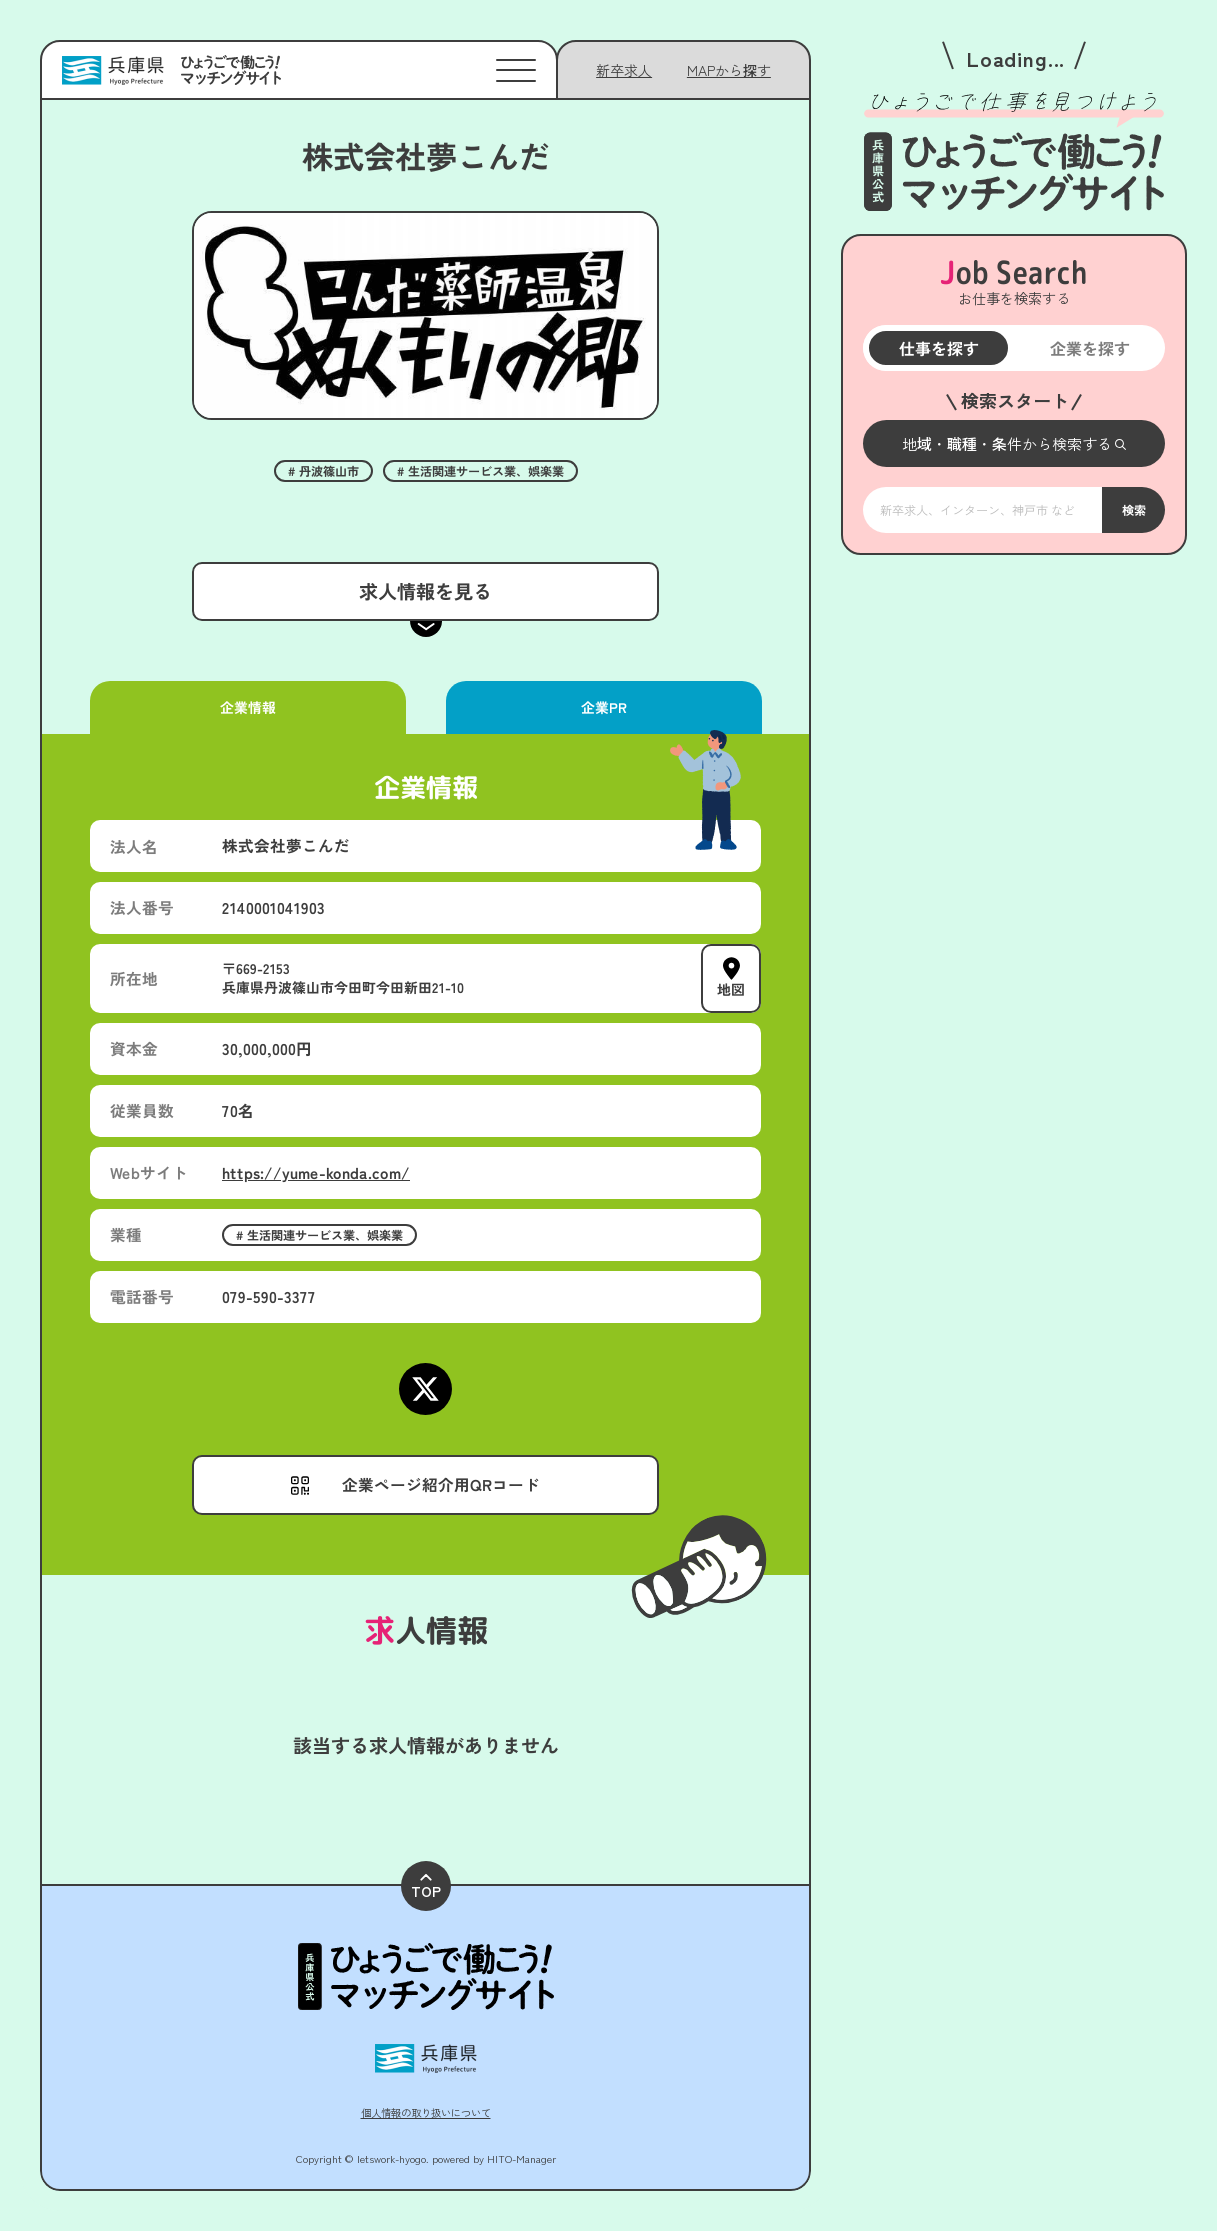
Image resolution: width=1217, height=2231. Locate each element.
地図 (731, 989)
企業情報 (248, 707)
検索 (1133, 510)
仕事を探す (938, 348)
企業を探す (1089, 348)
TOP (426, 1887)
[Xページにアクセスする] (425, 1389)
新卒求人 (624, 70)
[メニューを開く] (1014, 443)
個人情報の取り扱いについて (426, 2112)
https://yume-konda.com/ (316, 1172)
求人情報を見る (425, 591)
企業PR (603, 707)
